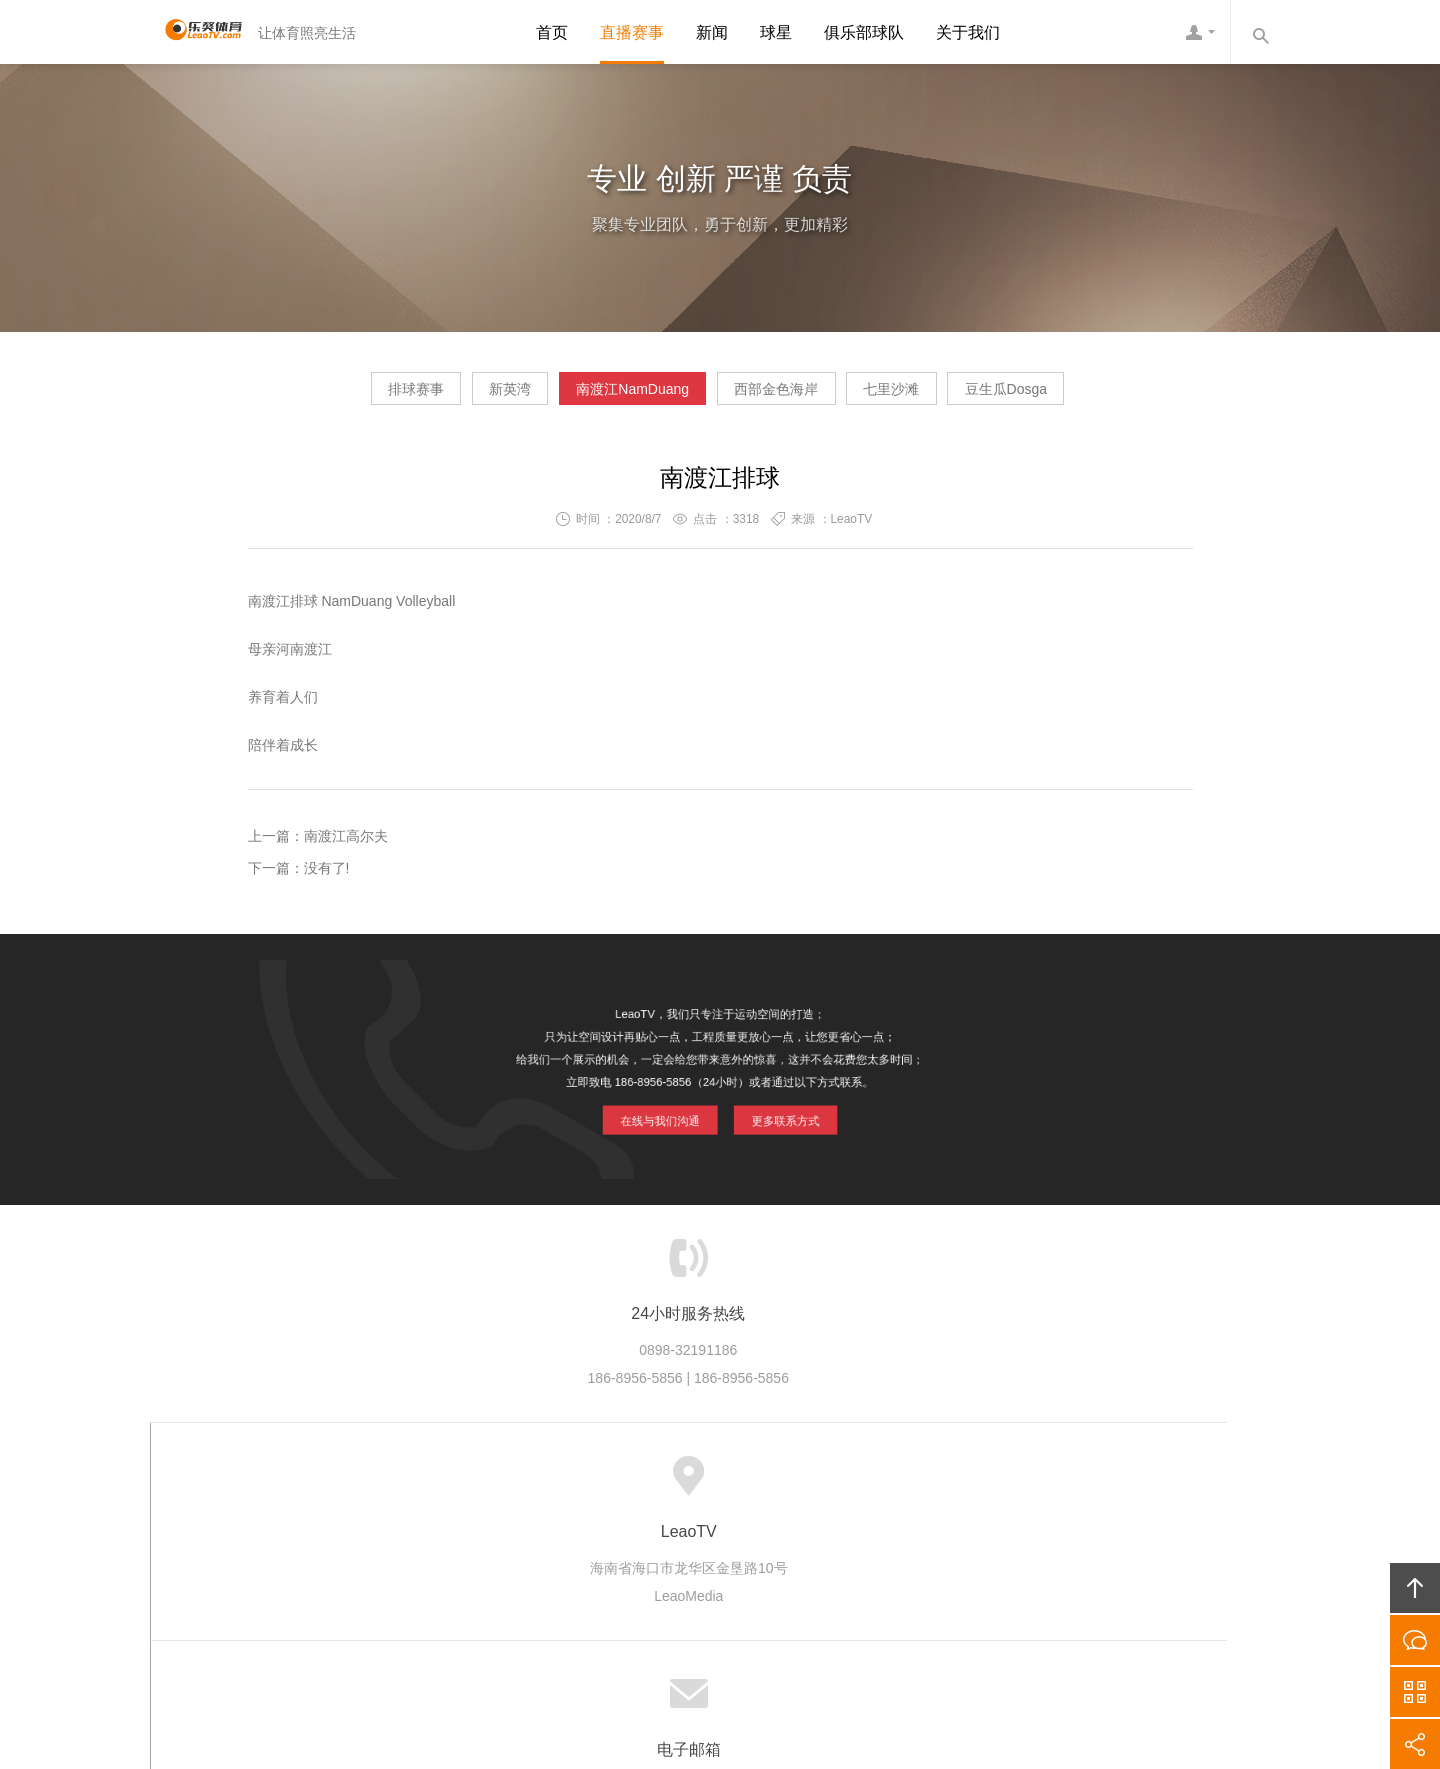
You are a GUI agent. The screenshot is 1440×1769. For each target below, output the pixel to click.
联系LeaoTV (916, 1484)
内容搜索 (1260, 32)
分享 (1415, 1744)
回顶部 (1415, 1588)
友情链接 (1010, 1484)
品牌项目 (638, 1484)
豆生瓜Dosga (1093, 396)
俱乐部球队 (864, 32)
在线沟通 (1415, 1640)
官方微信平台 (1415, 1692)
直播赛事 (632, 32)
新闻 (712, 32)
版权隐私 (720, 1484)
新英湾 (458, 396)
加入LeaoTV (813, 1484)
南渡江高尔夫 (346, 844)
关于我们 (968, 32)
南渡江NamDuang (615, 396)
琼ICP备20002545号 (754, 1643)
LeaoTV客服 (1200, 32)
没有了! (327, 876)
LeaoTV (195, 32)
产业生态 (555, 1484)
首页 (552, 32)
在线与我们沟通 (664, 1113)
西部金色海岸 (794, 396)
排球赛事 (329, 396)
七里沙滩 (944, 396)
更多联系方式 (780, 1113)
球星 (776, 32)
